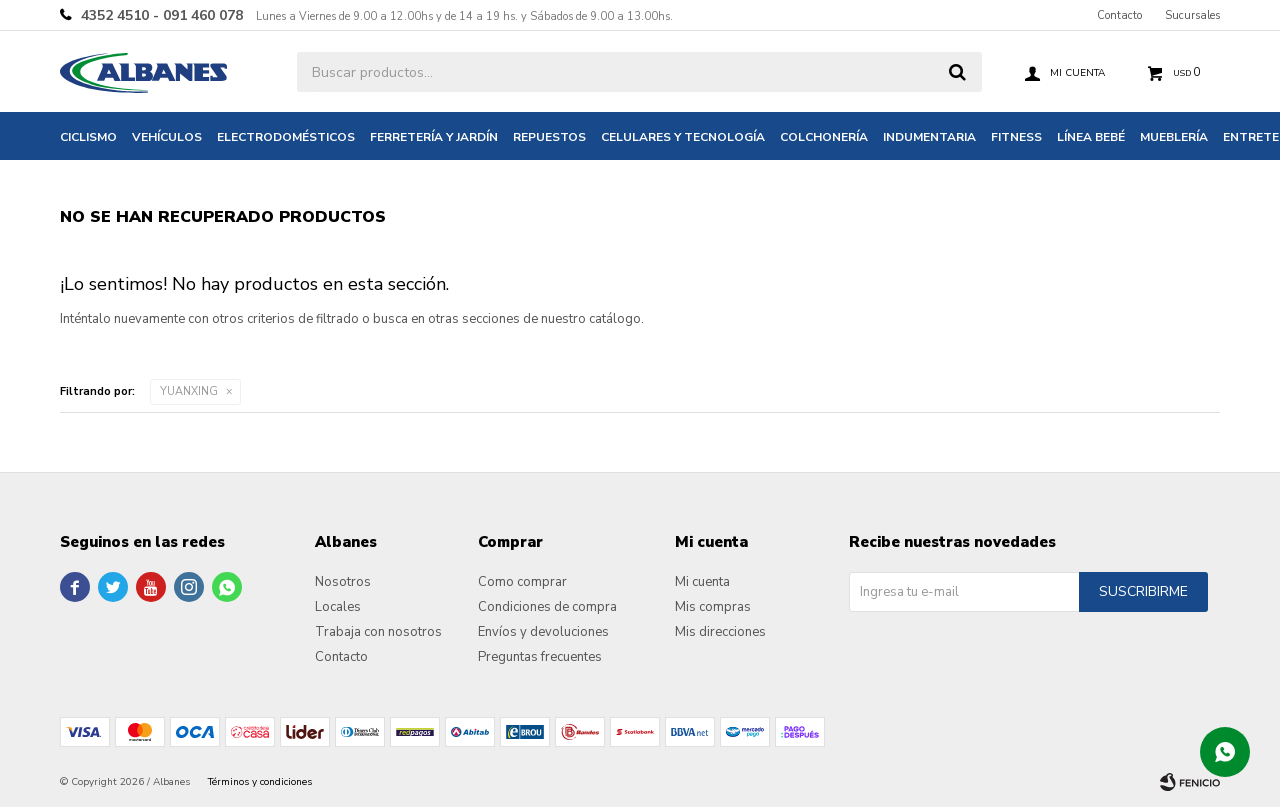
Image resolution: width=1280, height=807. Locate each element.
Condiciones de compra (547, 607)
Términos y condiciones (260, 782)
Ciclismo (88, 137)
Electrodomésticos (286, 137)
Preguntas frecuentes (540, 657)
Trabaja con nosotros (378, 632)
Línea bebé (1091, 137)
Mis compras (713, 607)
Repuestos (549, 137)
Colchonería (824, 137)
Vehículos (167, 137)
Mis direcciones (720, 632)
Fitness (1016, 137)
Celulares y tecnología (683, 137)
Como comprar (522, 582)
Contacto (1119, 15)
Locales (338, 607)
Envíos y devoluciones (543, 632)
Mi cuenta (702, 582)
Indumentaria (929, 137)
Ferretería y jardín (434, 137)
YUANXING (189, 391)
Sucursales (1192, 15)
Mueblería (1174, 137)
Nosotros (343, 582)
